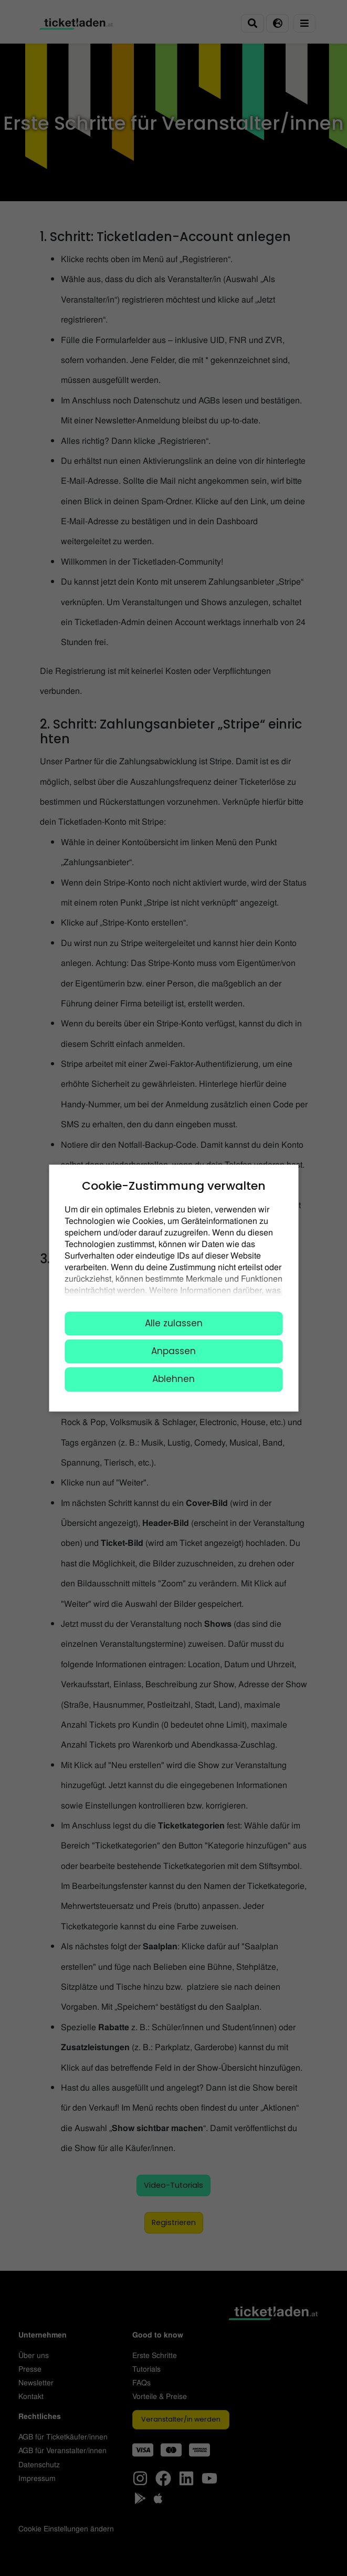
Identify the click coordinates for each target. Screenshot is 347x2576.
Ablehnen (173, 1379)
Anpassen (173, 1351)
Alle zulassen (174, 1323)
